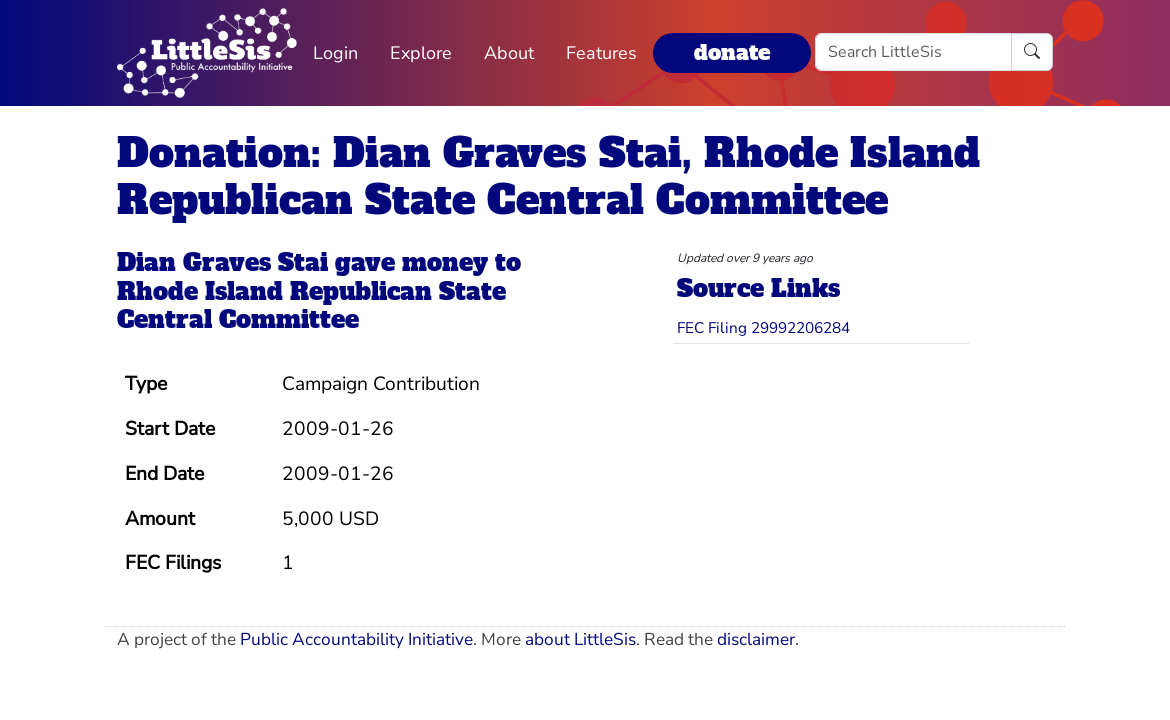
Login (335, 53)
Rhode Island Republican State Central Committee (311, 306)
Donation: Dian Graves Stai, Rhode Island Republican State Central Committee (548, 176)
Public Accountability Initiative (356, 639)
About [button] (509, 53)
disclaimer (756, 639)
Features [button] (601, 53)
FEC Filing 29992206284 (763, 327)
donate (732, 52)
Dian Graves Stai (222, 262)
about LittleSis (580, 639)
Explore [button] (421, 53)
